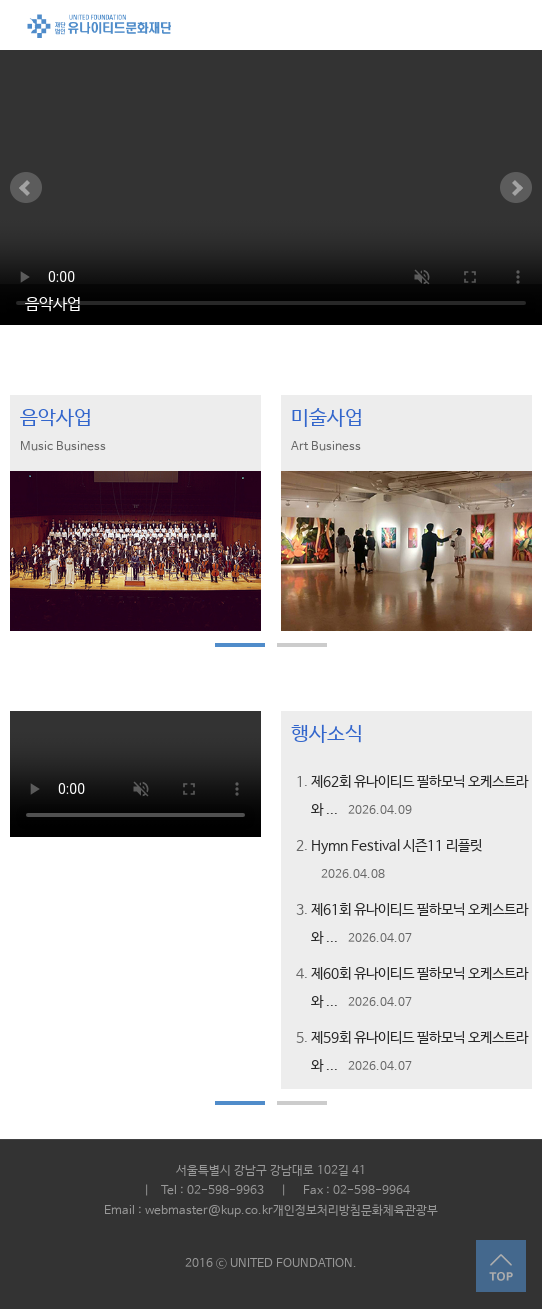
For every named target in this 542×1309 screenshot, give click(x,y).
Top (501, 1266)
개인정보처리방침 (317, 1211)
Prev (26, 188)
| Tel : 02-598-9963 (198, 1191)
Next (516, 188)
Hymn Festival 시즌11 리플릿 (396, 846)
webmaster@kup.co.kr (209, 1211)
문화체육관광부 (399, 1211)
